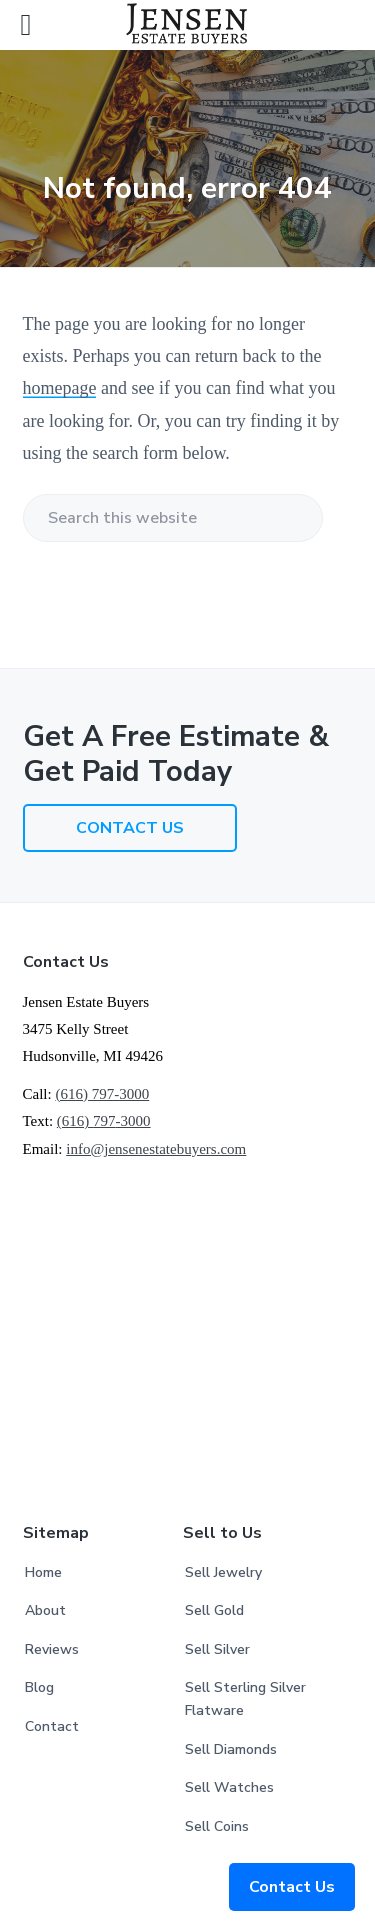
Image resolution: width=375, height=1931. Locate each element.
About (45, 1610)
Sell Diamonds (231, 1749)
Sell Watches (229, 1787)
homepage (60, 388)
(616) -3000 (104, 1121)
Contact (52, 1726)
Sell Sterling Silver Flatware (245, 1699)
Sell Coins (217, 1826)
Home (43, 1572)
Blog (39, 1687)
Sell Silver (217, 1649)
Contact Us (292, 1887)
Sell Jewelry (223, 1572)
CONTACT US (130, 828)
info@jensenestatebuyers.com (156, 1149)
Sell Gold (214, 1610)
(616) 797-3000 (102, 1094)
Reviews (52, 1649)
